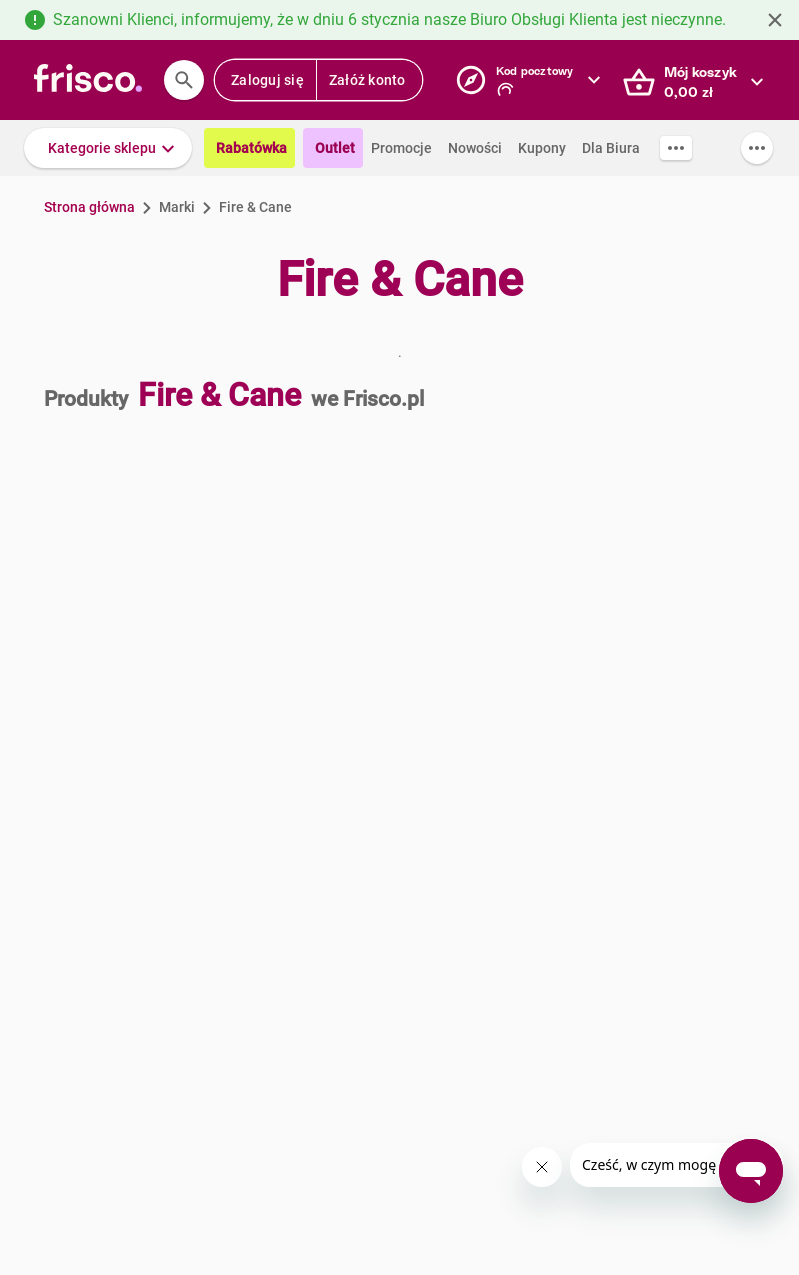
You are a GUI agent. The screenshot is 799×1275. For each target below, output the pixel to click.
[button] (108, 148)
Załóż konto (367, 80)
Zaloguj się (267, 80)
